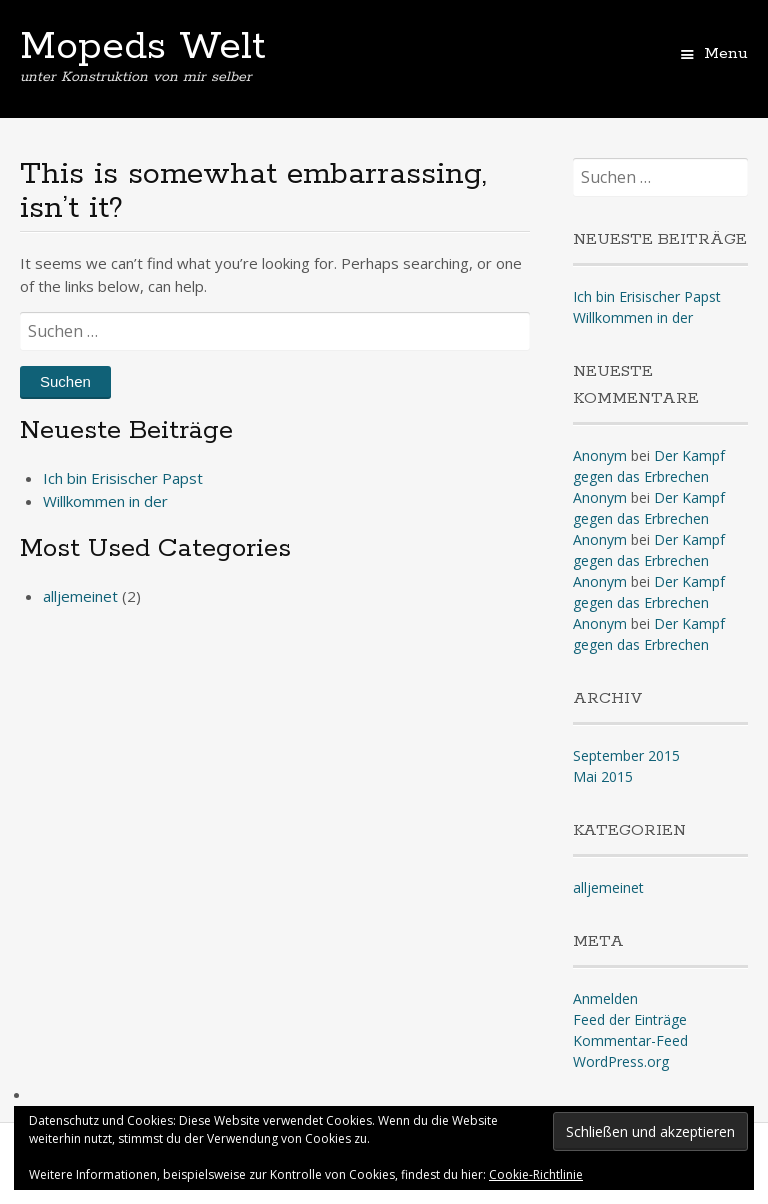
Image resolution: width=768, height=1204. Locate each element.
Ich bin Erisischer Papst (123, 478)
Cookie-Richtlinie (536, 1174)
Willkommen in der (105, 501)
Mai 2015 (603, 776)
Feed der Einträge (630, 1019)
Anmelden (605, 998)
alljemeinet (80, 596)
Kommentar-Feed (630, 1040)
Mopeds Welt (143, 47)
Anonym (600, 455)
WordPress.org (621, 1061)
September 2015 (626, 755)
